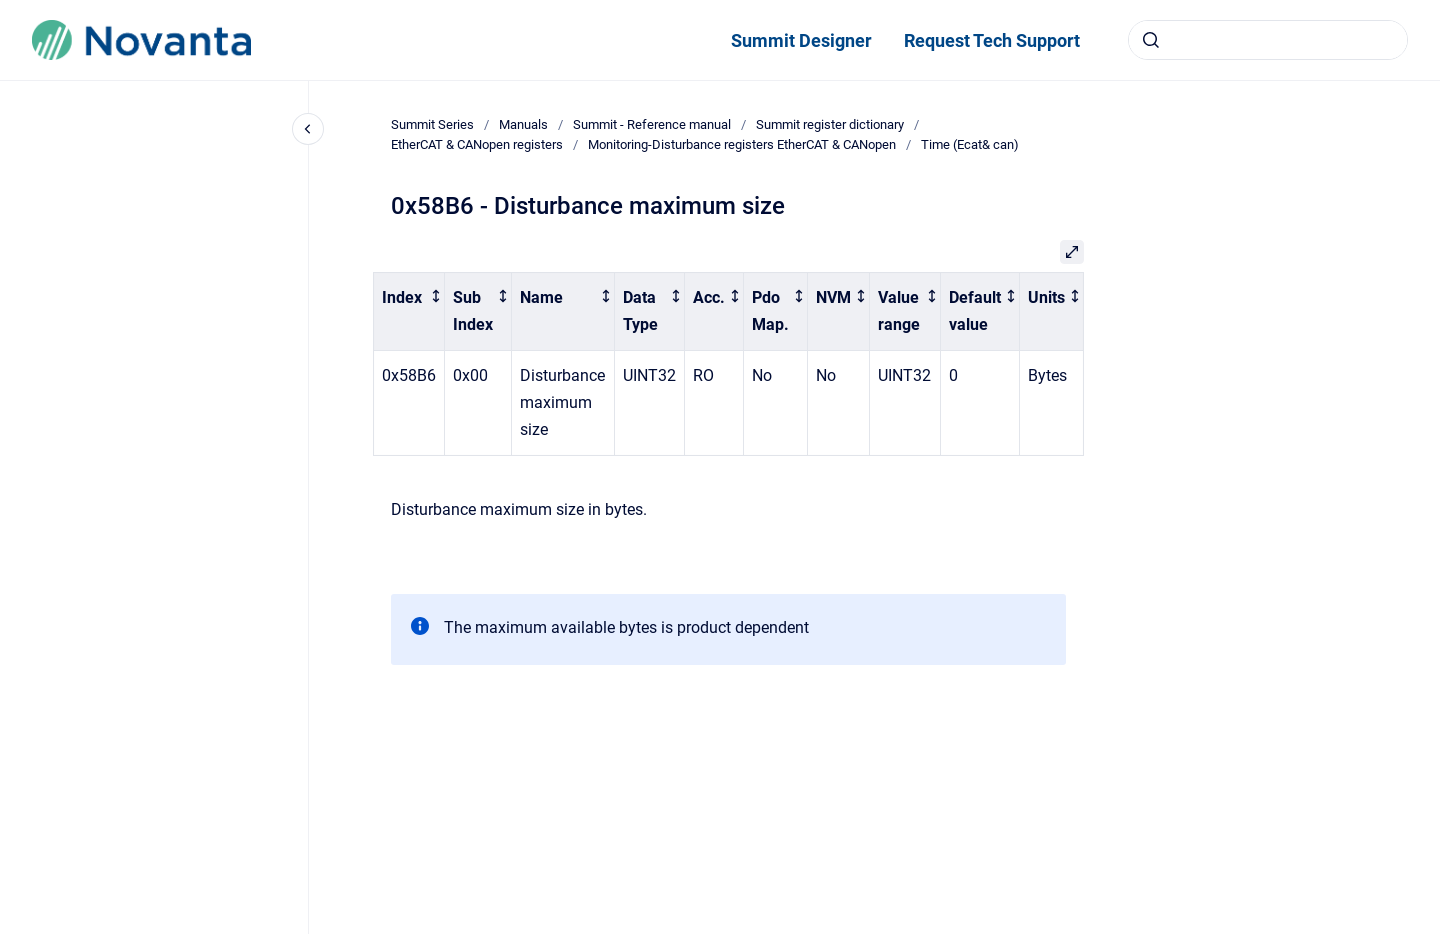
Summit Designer (801, 40)
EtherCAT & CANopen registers (477, 144)
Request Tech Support (992, 40)
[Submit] (1151, 40)
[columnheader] (409, 312)
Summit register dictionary (830, 124)
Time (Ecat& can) (970, 144)
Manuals (523, 124)
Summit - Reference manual (652, 124)
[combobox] (1268, 40)
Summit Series (432, 124)
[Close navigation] (308, 129)
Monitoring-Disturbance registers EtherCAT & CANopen (742, 144)
